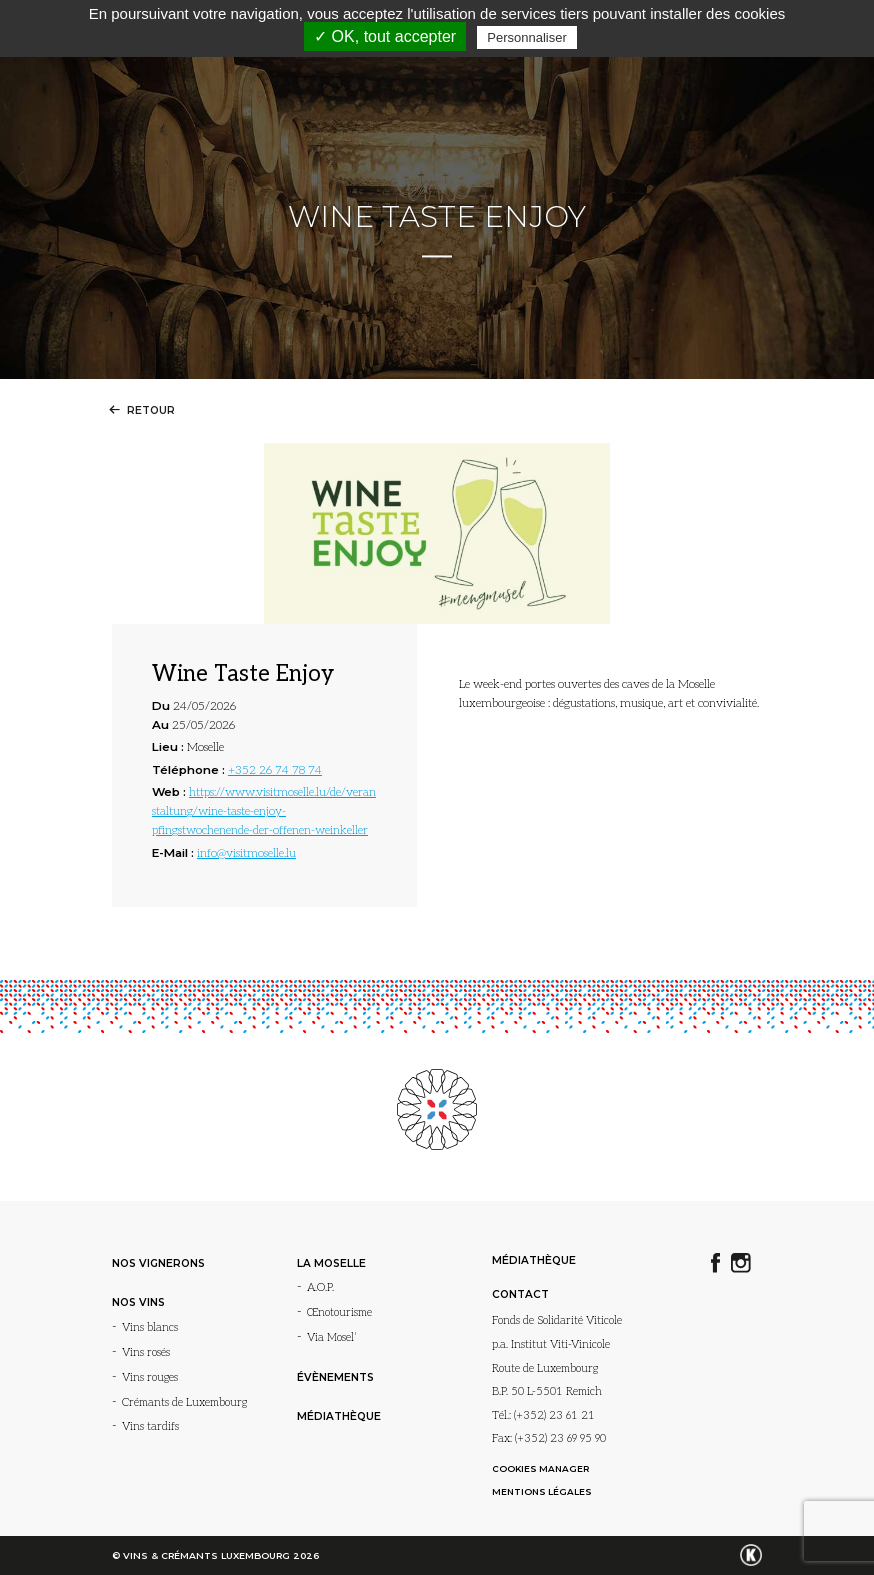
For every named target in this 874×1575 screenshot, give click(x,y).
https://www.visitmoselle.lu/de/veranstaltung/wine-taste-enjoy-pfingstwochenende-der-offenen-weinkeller (264, 811)
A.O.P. (320, 1287)
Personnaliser (527, 37)
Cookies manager (540, 1468)
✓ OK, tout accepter (385, 36)
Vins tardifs (150, 1426)
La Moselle (331, 1263)
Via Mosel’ (332, 1337)
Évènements (335, 1377)
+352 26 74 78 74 (275, 770)
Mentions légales (542, 1491)
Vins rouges (150, 1377)
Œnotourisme (339, 1312)
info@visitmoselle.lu (246, 853)
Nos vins (138, 1302)
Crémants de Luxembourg (184, 1402)
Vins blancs (150, 1327)
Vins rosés (146, 1352)
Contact (520, 1294)
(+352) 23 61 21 (554, 1415)
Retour (139, 411)
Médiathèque (339, 1416)
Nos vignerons (158, 1263)
